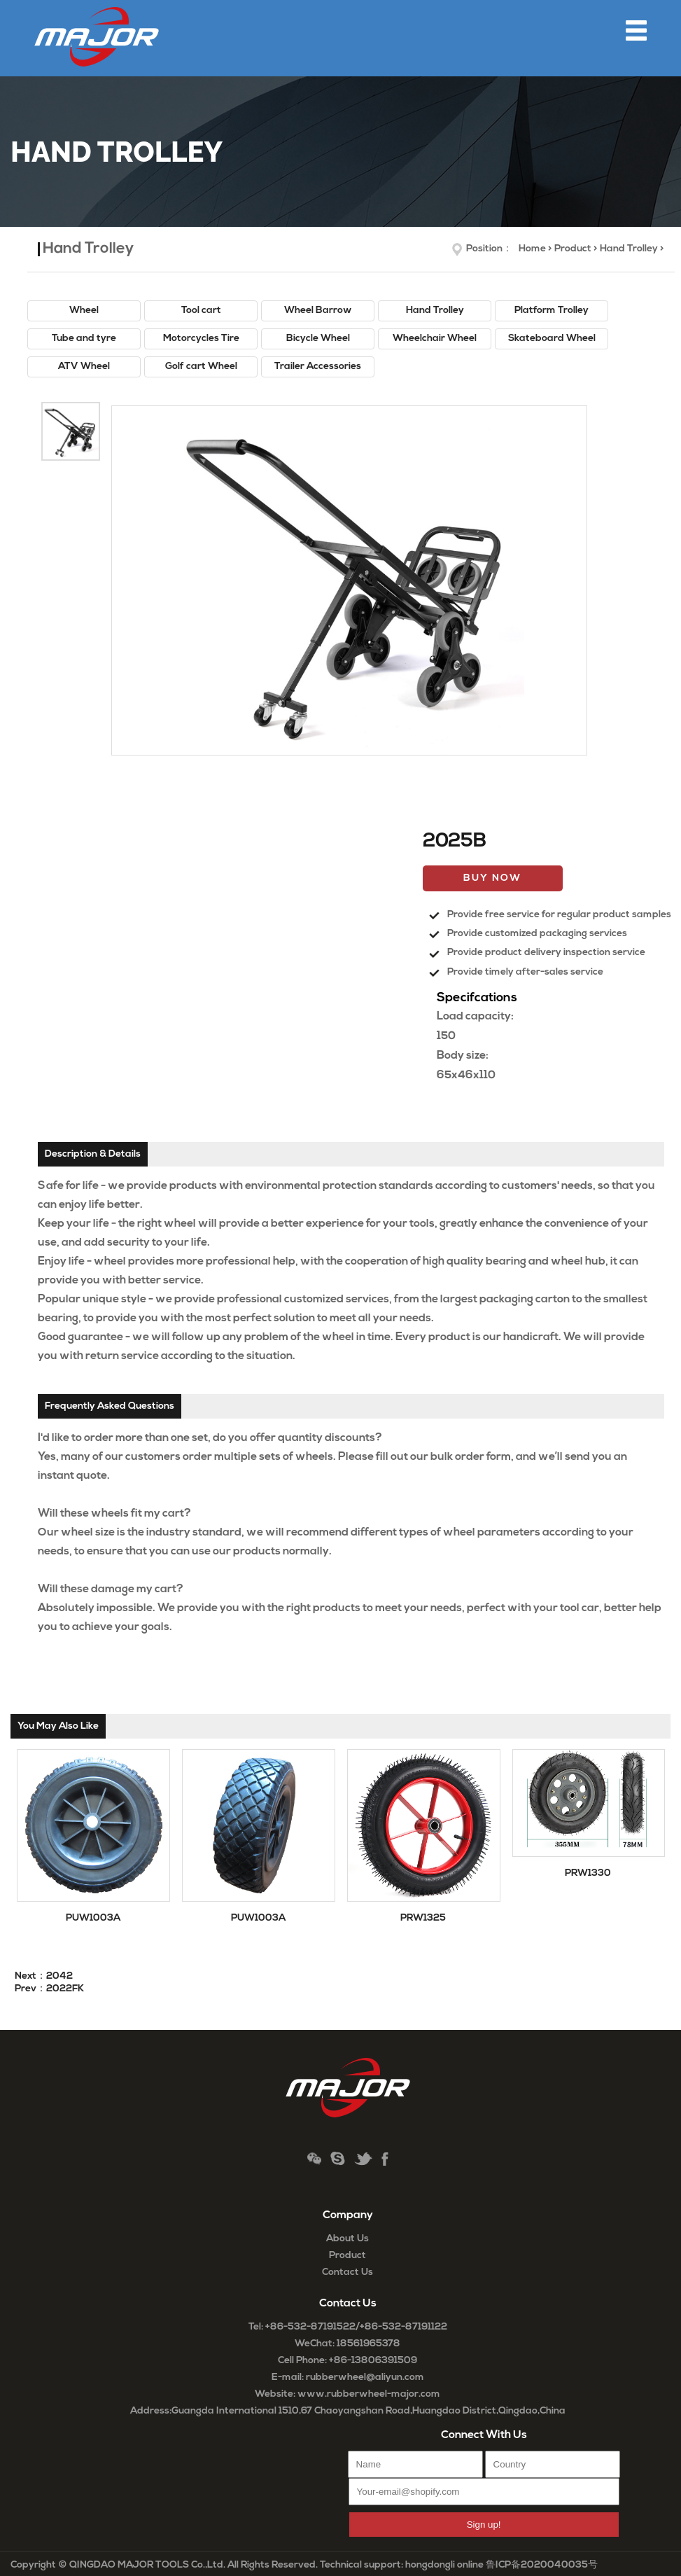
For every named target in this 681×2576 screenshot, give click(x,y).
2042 (59, 1976)
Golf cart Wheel (201, 366)
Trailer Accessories (317, 366)
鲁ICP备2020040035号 (542, 2565)
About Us (347, 2239)
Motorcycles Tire (201, 338)
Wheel (84, 310)
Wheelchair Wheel (435, 338)
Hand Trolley (629, 249)
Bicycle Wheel (318, 338)
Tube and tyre (84, 338)
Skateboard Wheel (552, 338)
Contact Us (347, 2272)
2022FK (65, 1989)
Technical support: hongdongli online (402, 2565)
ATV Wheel (84, 366)
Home (532, 249)
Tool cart (201, 310)
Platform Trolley (551, 310)
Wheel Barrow (318, 310)
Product (572, 249)
